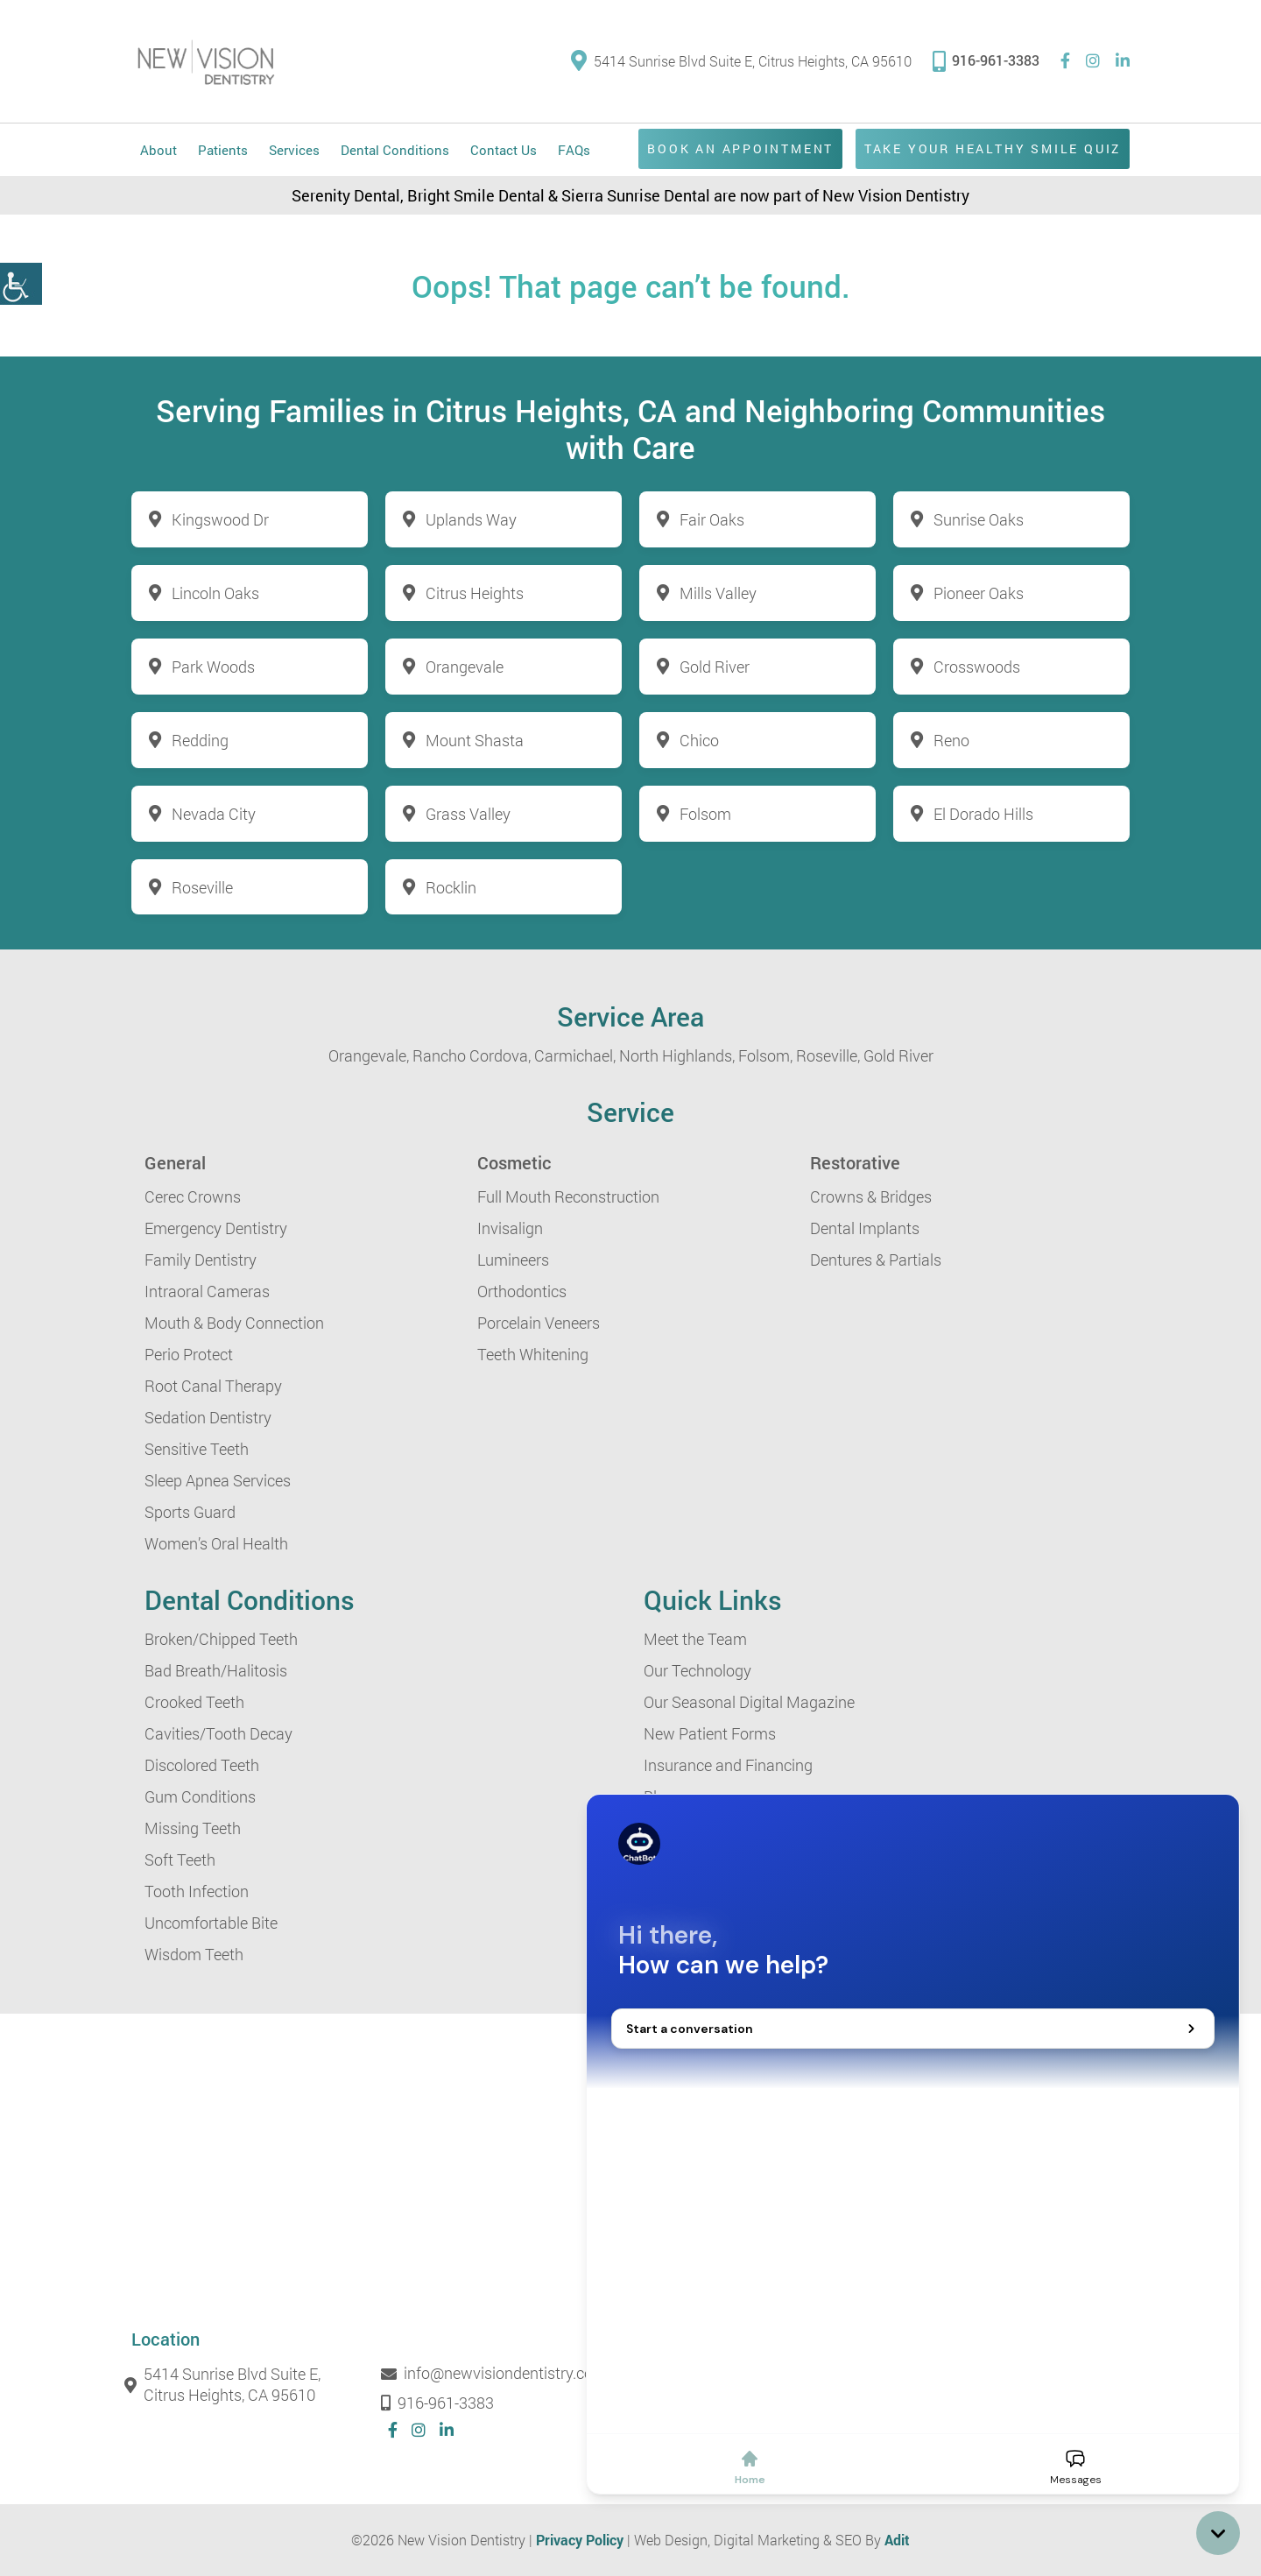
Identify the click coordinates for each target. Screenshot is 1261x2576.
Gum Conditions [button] (200, 1797)
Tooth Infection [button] (196, 1891)
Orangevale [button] (465, 666)
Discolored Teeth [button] (201, 1765)
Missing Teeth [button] (192, 1828)
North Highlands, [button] (677, 1056)
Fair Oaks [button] (712, 519)
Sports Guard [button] (190, 1512)
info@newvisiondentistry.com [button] (497, 2374)
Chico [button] (699, 740)
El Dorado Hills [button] (983, 813)
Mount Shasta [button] (475, 740)
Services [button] (294, 150)
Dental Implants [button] (864, 1228)
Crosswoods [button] (976, 666)
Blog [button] (659, 1797)
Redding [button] (200, 740)
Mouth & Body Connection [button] (234, 1323)
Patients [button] (223, 150)
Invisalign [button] (510, 1228)
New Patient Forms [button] (710, 1734)
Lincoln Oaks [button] (215, 592)
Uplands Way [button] (471, 519)
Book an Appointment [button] (733, 148)
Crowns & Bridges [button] (871, 1197)
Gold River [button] (715, 666)
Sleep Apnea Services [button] (217, 1481)
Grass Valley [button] (468, 813)
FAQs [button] (574, 150)
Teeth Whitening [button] (532, 1355)
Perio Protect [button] (188, 1355)
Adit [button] (897, 2540)
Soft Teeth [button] (179, 1860)
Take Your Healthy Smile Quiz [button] (990, 148)
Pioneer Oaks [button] (978, 592)
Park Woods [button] (213, 666)
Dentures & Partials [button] (875, 1260)
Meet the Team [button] (695, 1639)
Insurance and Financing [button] (728, 1765)
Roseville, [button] (828, 1056)
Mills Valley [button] (718, 592)
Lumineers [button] (513, 1260)
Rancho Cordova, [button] (471, 1056)
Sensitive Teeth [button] (196, 1449)
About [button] (158, 150)
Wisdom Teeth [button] (193, 1955)
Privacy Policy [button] (579, 2540)
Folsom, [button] (765, 1056)
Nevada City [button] (214, 813)
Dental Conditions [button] (395, 150)
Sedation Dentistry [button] (207, 1418)
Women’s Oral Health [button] (216, 1544)
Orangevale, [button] (368, 1056)
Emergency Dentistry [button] (215, 1228)
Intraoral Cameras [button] (207, 1291)
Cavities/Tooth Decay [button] (218, 1734)
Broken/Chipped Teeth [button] (221, 1639)
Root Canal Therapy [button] (213, 1386)
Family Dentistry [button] (200, 1260)
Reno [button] (951, 740)
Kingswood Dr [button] (220, 519)
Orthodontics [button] (522, 1291)
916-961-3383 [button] (986, 60)
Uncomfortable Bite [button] (211, 1923)
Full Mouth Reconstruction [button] (568, 1197)
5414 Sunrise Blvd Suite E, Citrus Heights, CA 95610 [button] (741, 62)
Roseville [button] (202, 887)
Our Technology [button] (697, 1671)
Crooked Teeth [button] (194, 1702)
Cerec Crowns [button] (192, 1197)
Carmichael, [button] (575, 1056)
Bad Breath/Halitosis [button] (215, 1671)
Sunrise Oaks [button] (978, 519)
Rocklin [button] (451, 887)
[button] (21, 284)
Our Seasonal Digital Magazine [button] (749, 1702)
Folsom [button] (705, 813)
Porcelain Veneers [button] (538, 1323)
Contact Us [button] (503, 150)
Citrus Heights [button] (475, 592)
